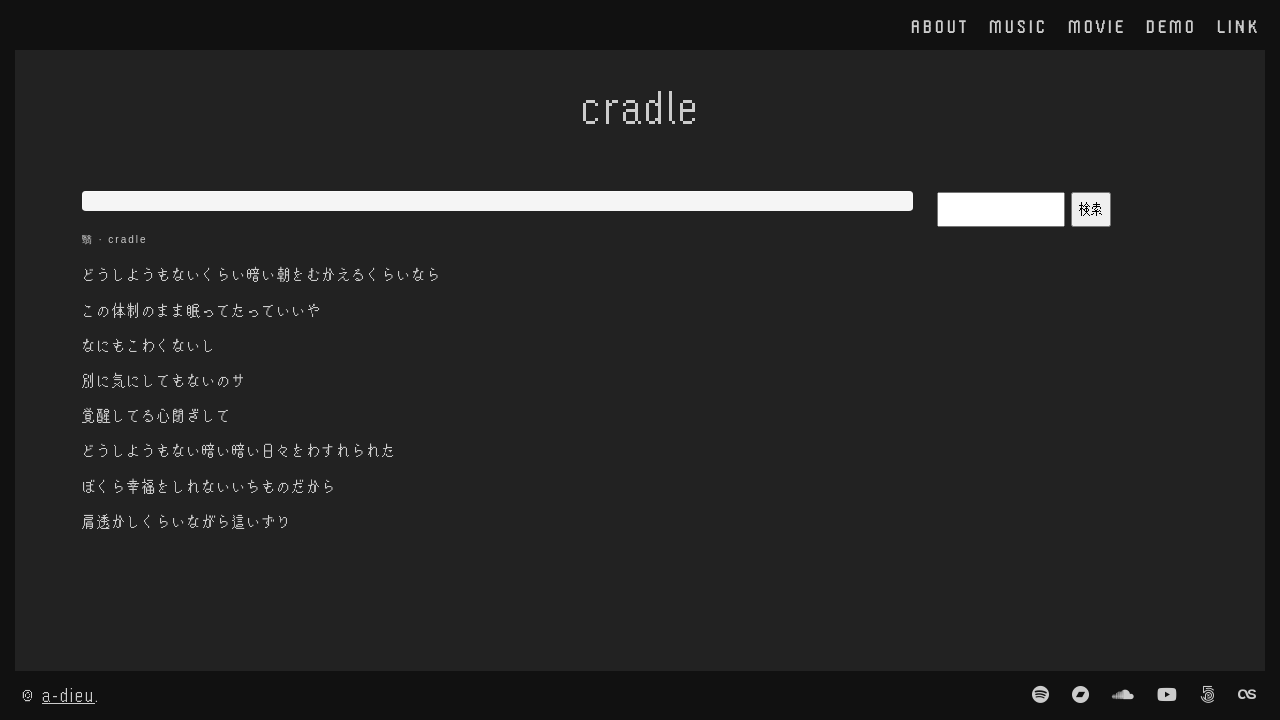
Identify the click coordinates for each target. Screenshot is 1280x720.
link (1238, 26)
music (1018, 26)
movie (1097, 26)
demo (1171, 26)
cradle (127, 239)
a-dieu (68, 694)
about (940, 26)
